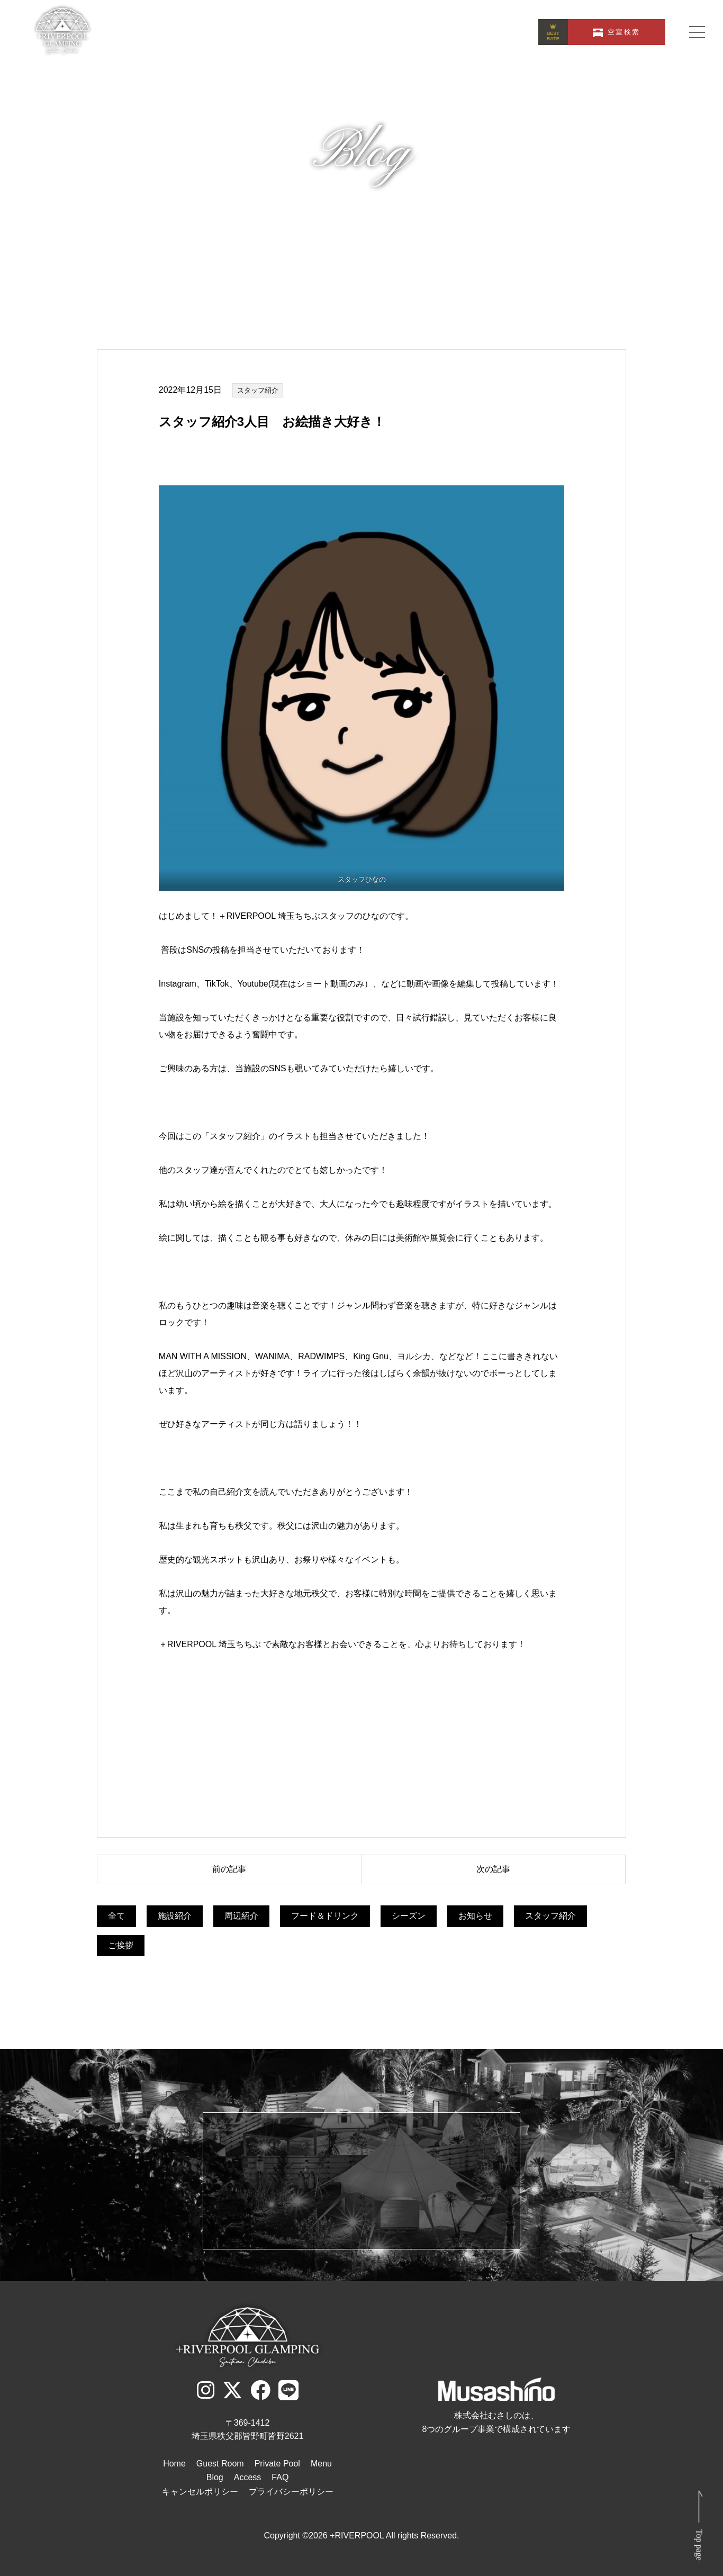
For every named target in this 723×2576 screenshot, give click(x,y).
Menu (321, 2463)
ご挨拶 (120, 1945)
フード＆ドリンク (325, 1915)
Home (174, 2463)
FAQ (280, 2477)
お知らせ (475, 1915)
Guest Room (220, 2463)
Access (247, 2477)
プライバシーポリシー (291, 2491)
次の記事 (493, 1869)
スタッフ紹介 (257, 390)
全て (116, 1915)
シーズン (409, 1915)
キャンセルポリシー (200, 2491)
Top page (699, 2544)
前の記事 (229, 1869)
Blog (214, 2477)
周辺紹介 (241, 1915)
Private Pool (277, 2463)
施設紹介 (175, 1915)
